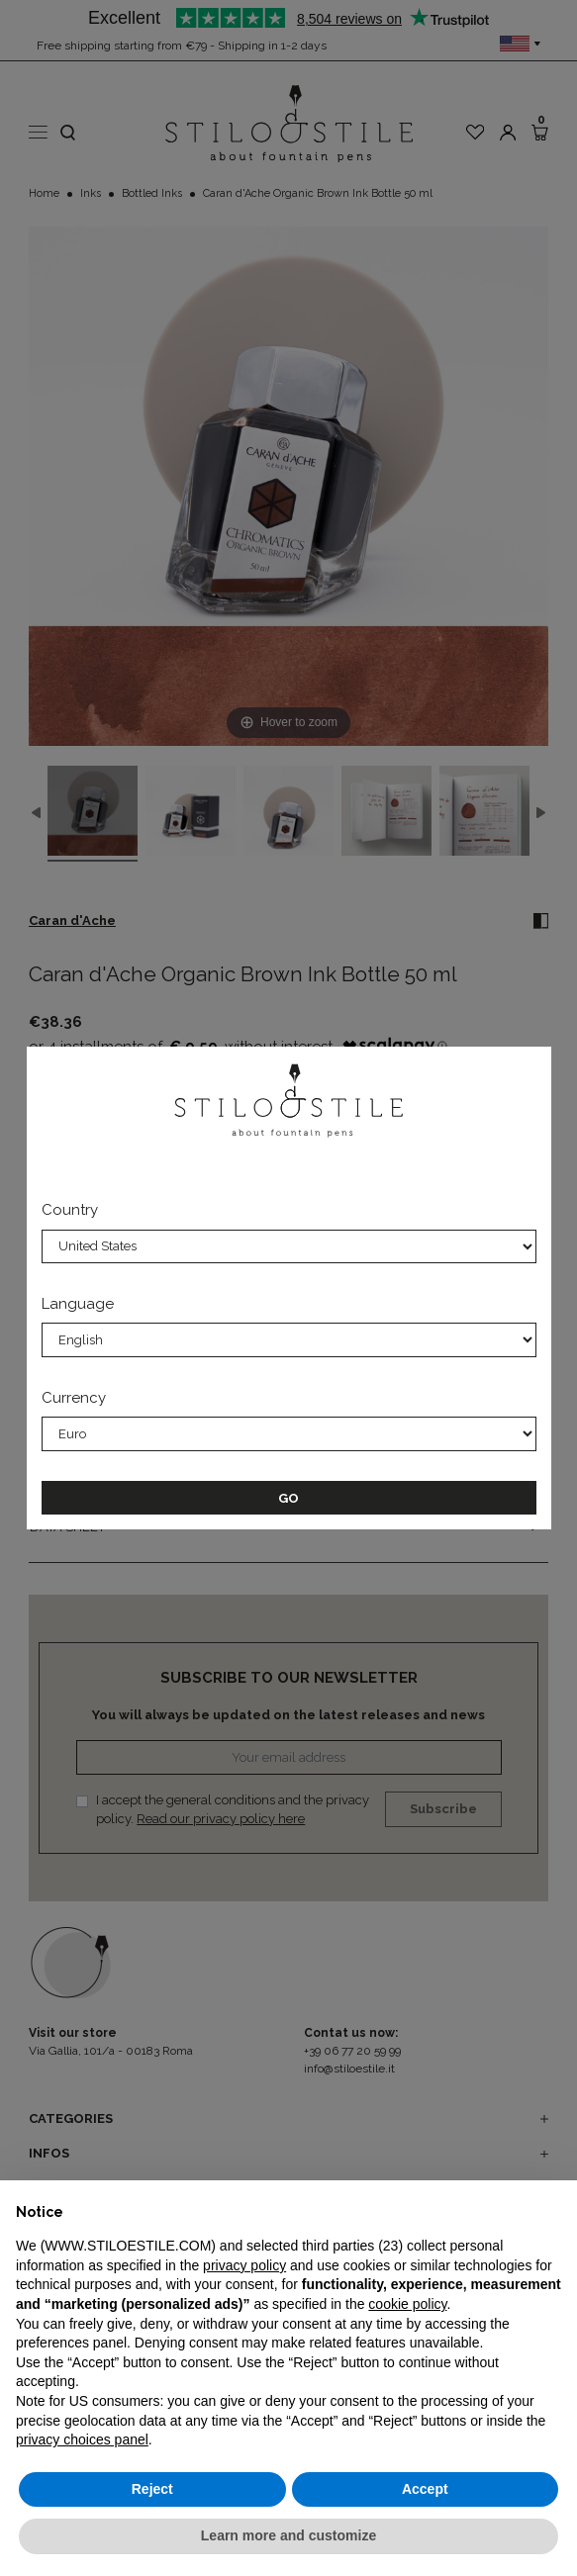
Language (78, 1304)
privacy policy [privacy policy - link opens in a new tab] (244, 2265)
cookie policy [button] (407, 2304)
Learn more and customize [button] (288, 2535)
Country (70, 1210)
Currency (74, 1398)
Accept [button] (425, 2489)
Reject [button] (152, 2489)
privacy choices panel (82, 2439)
